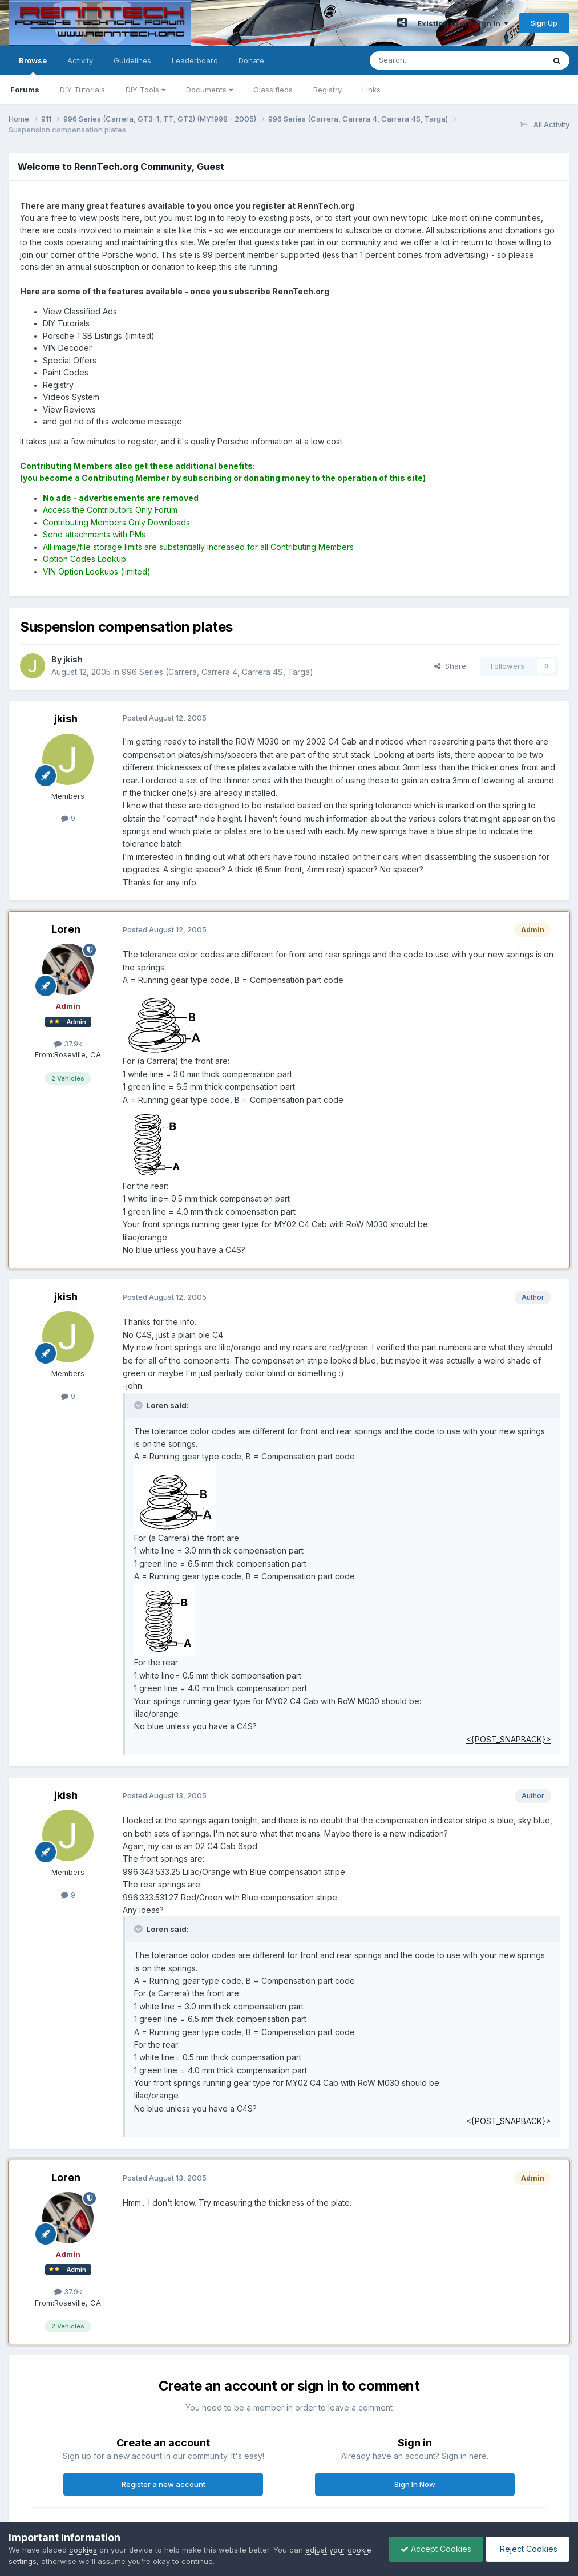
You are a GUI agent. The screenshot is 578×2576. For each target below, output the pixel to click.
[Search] (428, 60)
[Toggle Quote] (139, 1405)
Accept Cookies (436, 2549)
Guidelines (132, 60)
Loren (65, 929)
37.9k (68, 1043)
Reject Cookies (527, 2549)
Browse (33, 65)
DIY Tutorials (82, 89)
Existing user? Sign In (462, 23)
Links (371, 89)
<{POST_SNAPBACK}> (508, 1739)
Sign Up (544, 22)
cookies (83, 2549)
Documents (209, 89)
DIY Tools (145, 89)
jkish (66, 719)
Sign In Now (414, 2484)
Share (450, 665)
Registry (327, 89)
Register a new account (163, 2484)
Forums (24, 89)
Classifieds (273, 89)
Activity (80, 60)
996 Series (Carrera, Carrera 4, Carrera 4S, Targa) (217, 672)
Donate (251, 60)
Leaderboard (195, 60)
